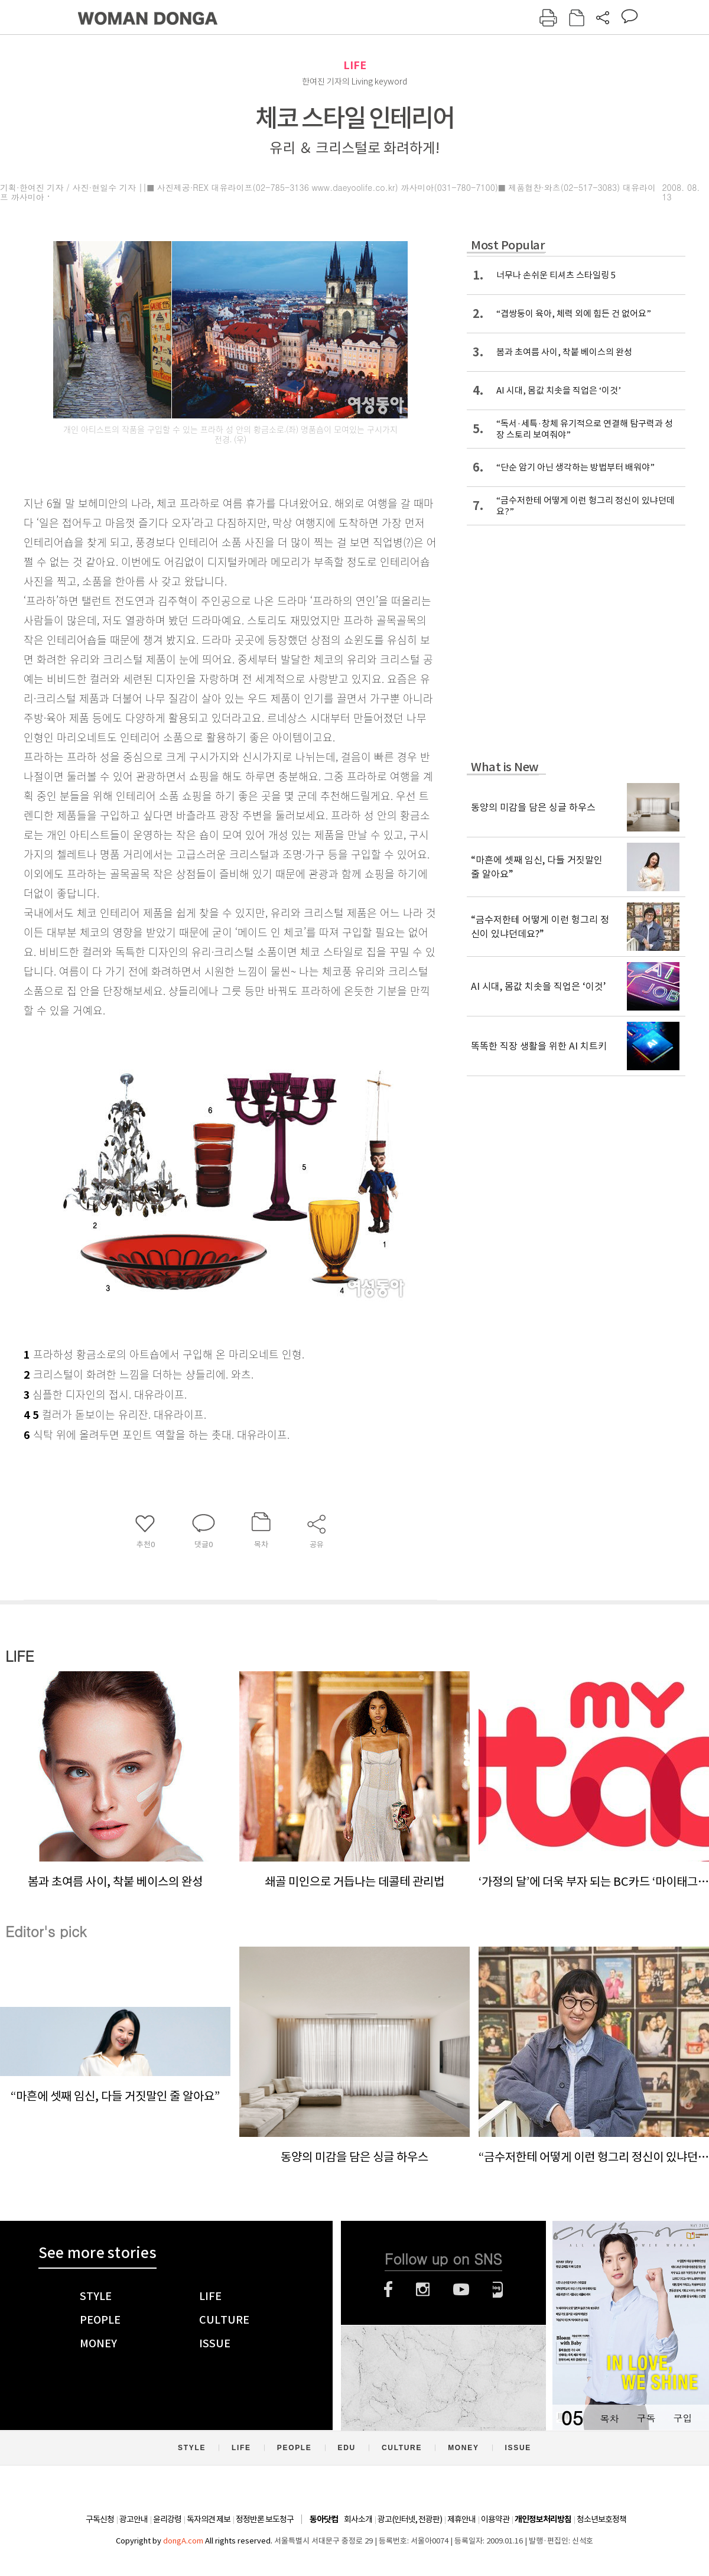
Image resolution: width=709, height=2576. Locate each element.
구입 (682, 2418)
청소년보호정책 (601, 2519)
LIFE (354, 65)
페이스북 (388, 2289)
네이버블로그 (498, 2289)
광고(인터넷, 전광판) (410, 2519)
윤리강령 (167, 2519)
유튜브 (461, 2289)
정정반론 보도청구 (265, 2519)
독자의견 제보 (208, 2519)
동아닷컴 (324, 2520)
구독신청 (100, 2519)
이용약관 (495, 2519)
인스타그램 (423, 2289)
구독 (645, 2418)
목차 (609, 2418)
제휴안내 (461, 2519)
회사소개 (358, 2519)
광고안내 (133, 2519)
